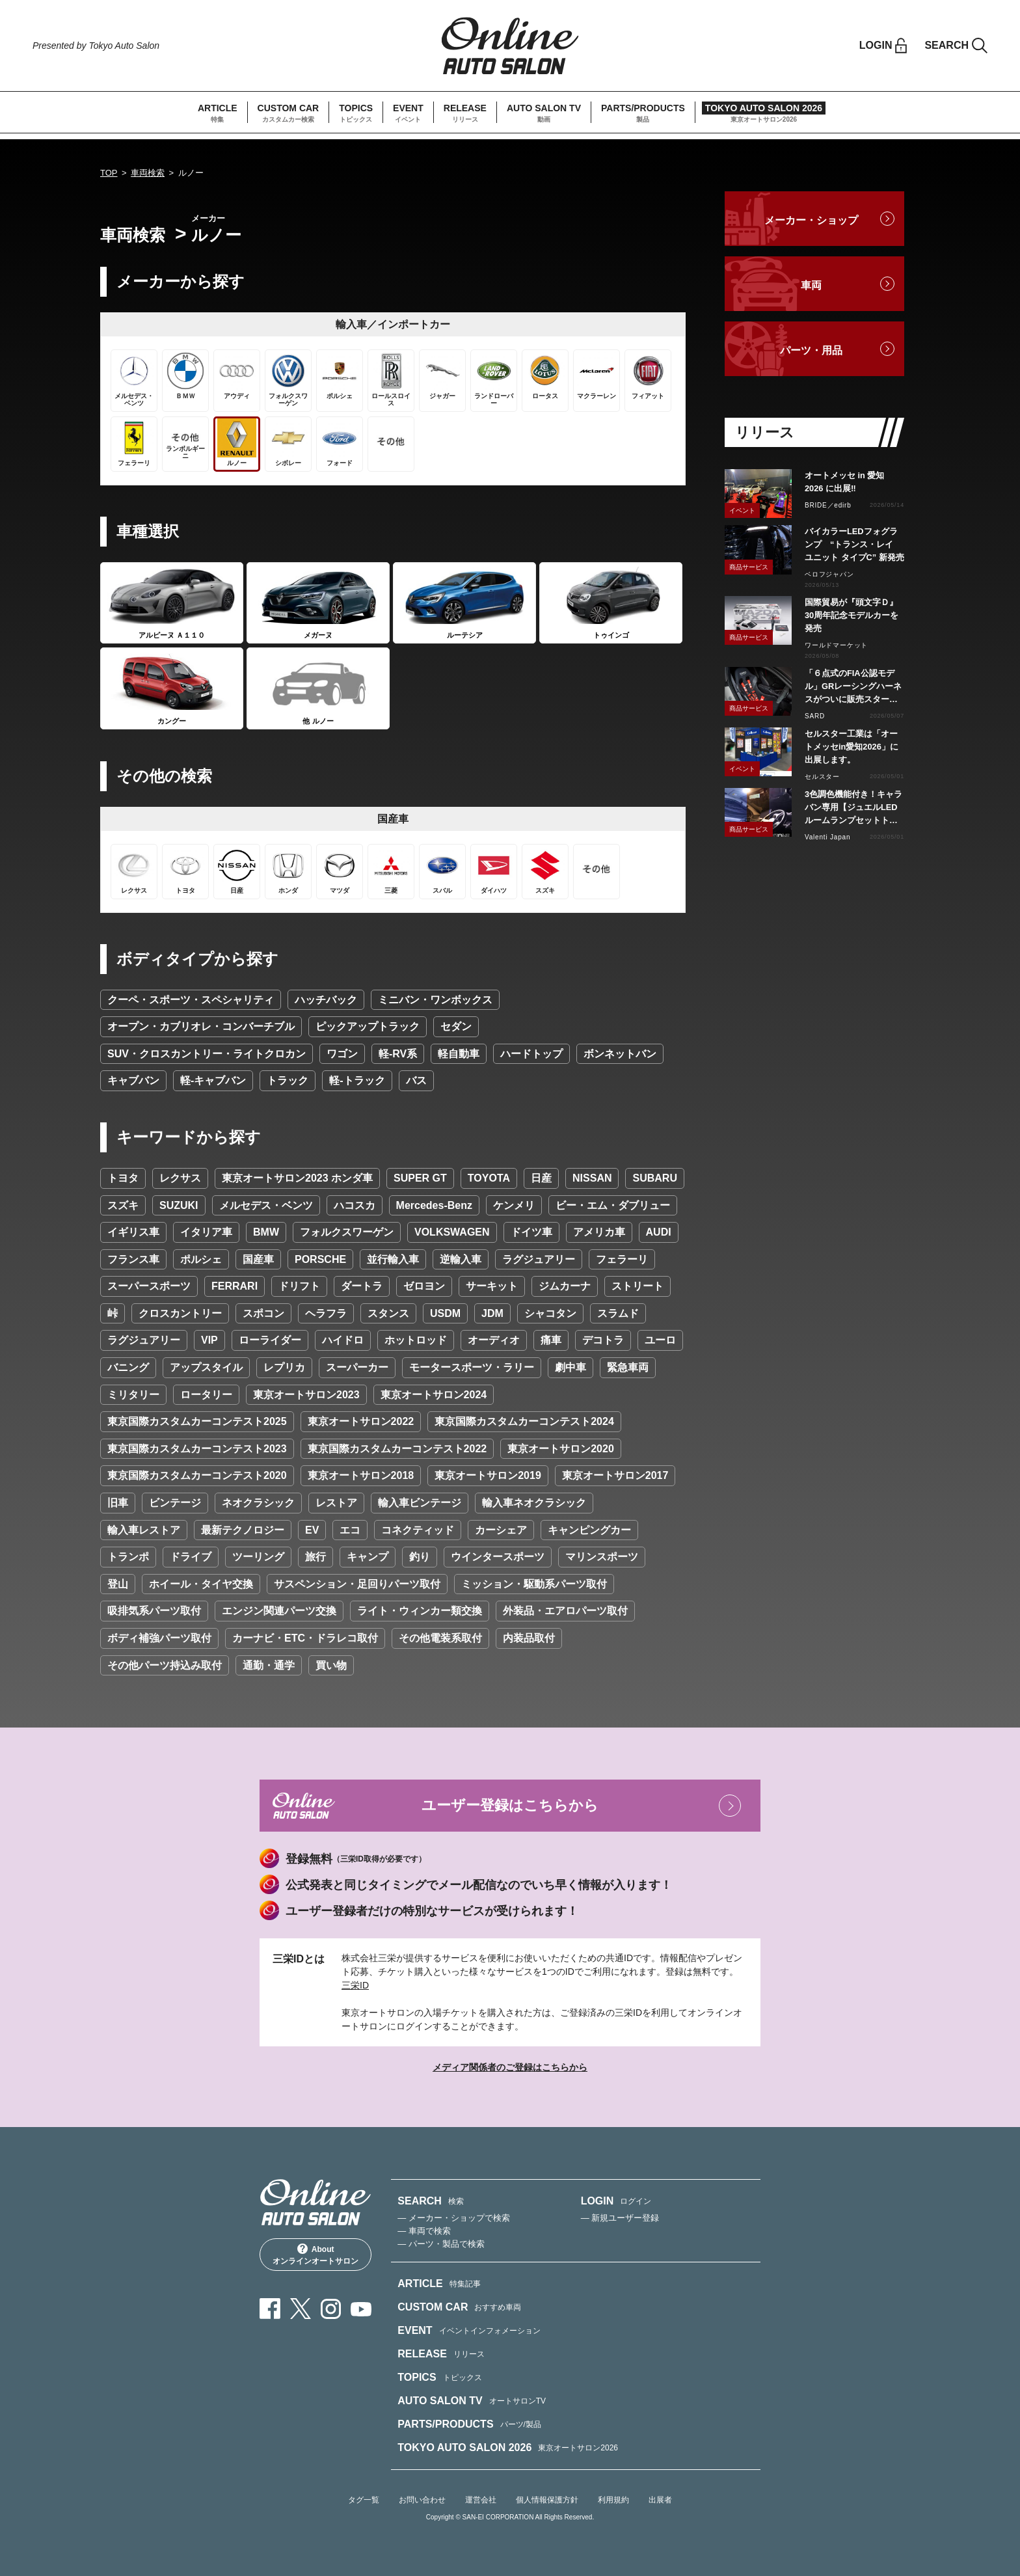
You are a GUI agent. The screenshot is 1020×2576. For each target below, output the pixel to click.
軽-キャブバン (213, 1080)
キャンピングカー (589, 1530)
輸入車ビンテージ (419, 1502)
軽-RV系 (398, 1053)
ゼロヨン (424, 1286)
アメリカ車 (599, 1232)
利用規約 (613, 2500)
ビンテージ (175, 1502)
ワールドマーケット (836, 645)
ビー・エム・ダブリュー (613, 1205)
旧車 (117, 1502)
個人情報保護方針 (547, 2500)
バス (416, 1080)
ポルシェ (201, 1259)
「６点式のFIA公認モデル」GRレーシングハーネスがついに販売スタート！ (853, 687)
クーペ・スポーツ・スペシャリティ (190, 999)
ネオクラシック (258, 1502)
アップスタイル (206, 1367)
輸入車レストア (143, 1530)
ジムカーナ (565, 1286)
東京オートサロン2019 (488, 1475)
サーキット (492, 1286)
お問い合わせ (422, 2500)
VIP (209, 1340)
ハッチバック (326, 999)
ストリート (637, 1286)
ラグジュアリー (538, 1259)
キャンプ (367, 1556)
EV (312, 1530)
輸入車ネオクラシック (534, 1502)
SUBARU (654, 1178)
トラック (287, 1080)
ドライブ (190, 1556)
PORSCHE (320, 1259)
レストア (336, 1502)
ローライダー (270, 1340)
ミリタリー (133, 1394)
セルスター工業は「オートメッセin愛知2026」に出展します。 (851, 747)
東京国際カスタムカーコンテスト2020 (197, 1475)
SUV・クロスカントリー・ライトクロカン (206, 1053)
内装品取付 (529, 1638)
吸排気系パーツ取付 (154, 1610)
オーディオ (494, 1340)
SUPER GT (420, 1178)
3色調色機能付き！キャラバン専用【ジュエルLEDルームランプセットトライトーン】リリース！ (853, 808)
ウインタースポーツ (497, 1556)
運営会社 (480, 2500)
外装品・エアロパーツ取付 (565, 1610)
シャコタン (550, 1313)
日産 (541, 1178)
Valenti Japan (827, 837)
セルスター (822, 776)
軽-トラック (356, 1080)
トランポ (128, 1556)
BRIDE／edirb (828, 505)
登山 (117, 1584)
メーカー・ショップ (811, 220)
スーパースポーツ (149, 1286)
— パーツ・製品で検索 (441, 2244)
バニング (128, 1367)
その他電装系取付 (440, 1638)
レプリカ (284, 1367)
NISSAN (591, 1178)
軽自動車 (458, 1053)
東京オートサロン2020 (560, 1448)
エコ (350, 1530)
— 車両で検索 (424, 2231)
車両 (811, 285)
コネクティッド (417, 1530)
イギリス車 (133, 1232)
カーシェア (501, 1530)
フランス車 (133, 1259)
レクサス (180, 1178)
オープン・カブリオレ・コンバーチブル (201, 1026)
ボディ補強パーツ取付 (159, 1638)
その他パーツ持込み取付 (164, 1665)
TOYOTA (489, 1178)
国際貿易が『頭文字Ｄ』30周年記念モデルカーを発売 (851, 615)
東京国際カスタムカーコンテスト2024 (524, 1421)
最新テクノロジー (242, 1530)
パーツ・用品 (811, 350)
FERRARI (234, 1286)
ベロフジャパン (829, 574)
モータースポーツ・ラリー (471, 1367)
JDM (492, 1313)
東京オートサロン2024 (434, 1394)
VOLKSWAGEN (452, 1232)
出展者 (660, 2500)
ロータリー (206, 1394)
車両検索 (148, 173)
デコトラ (603, 1340)
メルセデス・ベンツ (266, 1205)
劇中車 (570, 1367)
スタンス (388, 1313)
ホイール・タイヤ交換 (201, 1584)
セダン (456, 1026)
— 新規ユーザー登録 (620, 2218)
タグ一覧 (363, 2500)
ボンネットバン (620, 1053)
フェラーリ (622, 1259)
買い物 (331, 1665)
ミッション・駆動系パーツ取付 (534, 1584)
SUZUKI (178, 1205)
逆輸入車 (460, 1259)
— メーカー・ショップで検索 (453, 2218)
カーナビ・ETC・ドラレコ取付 (305, 1638)
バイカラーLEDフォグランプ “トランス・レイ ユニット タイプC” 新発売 (854, 544)
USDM (445, 1313)
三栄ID (355, 1985)
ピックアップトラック (367, 1026)
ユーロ (660, 1340)
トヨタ (123, 1178)
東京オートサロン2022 (361, 1421)
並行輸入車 (393, 1259)
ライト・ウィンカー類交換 (419, 1610)
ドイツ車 (531, 1232)
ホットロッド (415, 1340)
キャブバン (133, 1080)
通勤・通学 (269, 1665)
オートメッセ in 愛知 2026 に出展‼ (844, 481)
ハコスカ (354, 1205)
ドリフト (299, 1286)
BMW (266, 1232)
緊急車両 (628, 1367)
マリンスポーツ (601, 1556)
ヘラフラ (326, 1313)
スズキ (123, 1205)
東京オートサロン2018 (361, 1475)
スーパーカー (357, 1367)
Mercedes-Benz (434, 1205)
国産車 (258, 1259)
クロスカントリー (180, 1313)
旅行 (315, 1556)
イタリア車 (206, 1232)
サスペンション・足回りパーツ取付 (357, 1584)
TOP (109, 173)
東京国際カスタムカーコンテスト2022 (397, 1448)
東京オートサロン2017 (615, 1475)
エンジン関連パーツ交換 (279, 1610)
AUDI (658, 1232)
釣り (419, 1556)
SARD (815, 716)
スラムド (618, 1313)
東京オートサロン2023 (306, 1394)
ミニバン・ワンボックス (435, 999)
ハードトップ (531, 1053)
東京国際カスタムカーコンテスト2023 (197, 1448)
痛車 (551, 1340)
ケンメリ (514, 1205)
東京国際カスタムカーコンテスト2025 (197, 1421)
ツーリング (258, 1556)
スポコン (263, 1313)
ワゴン (342, 1053)
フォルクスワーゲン (347, 1232)
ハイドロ (343, 1340)
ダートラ (361, 1286)
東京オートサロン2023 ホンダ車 (297, 1178)
